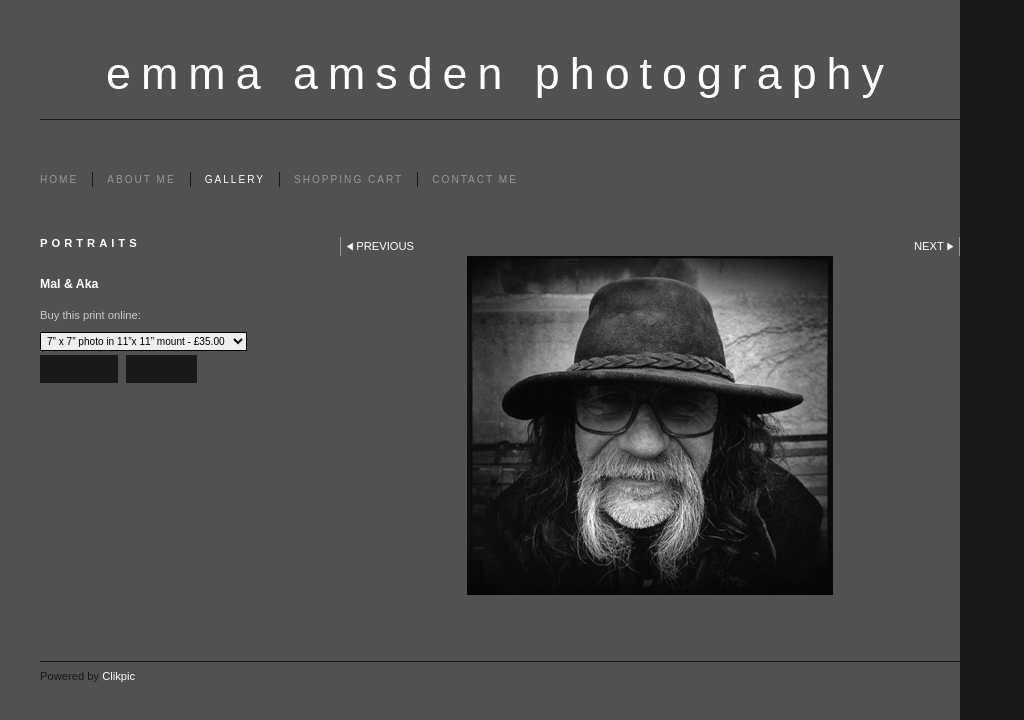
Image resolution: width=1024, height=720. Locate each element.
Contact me (475, 179)
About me (141, 179)
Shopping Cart (348, 179)
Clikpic (118, 676)
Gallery (235, 179)
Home (59, 179)
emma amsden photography (500, 73)
